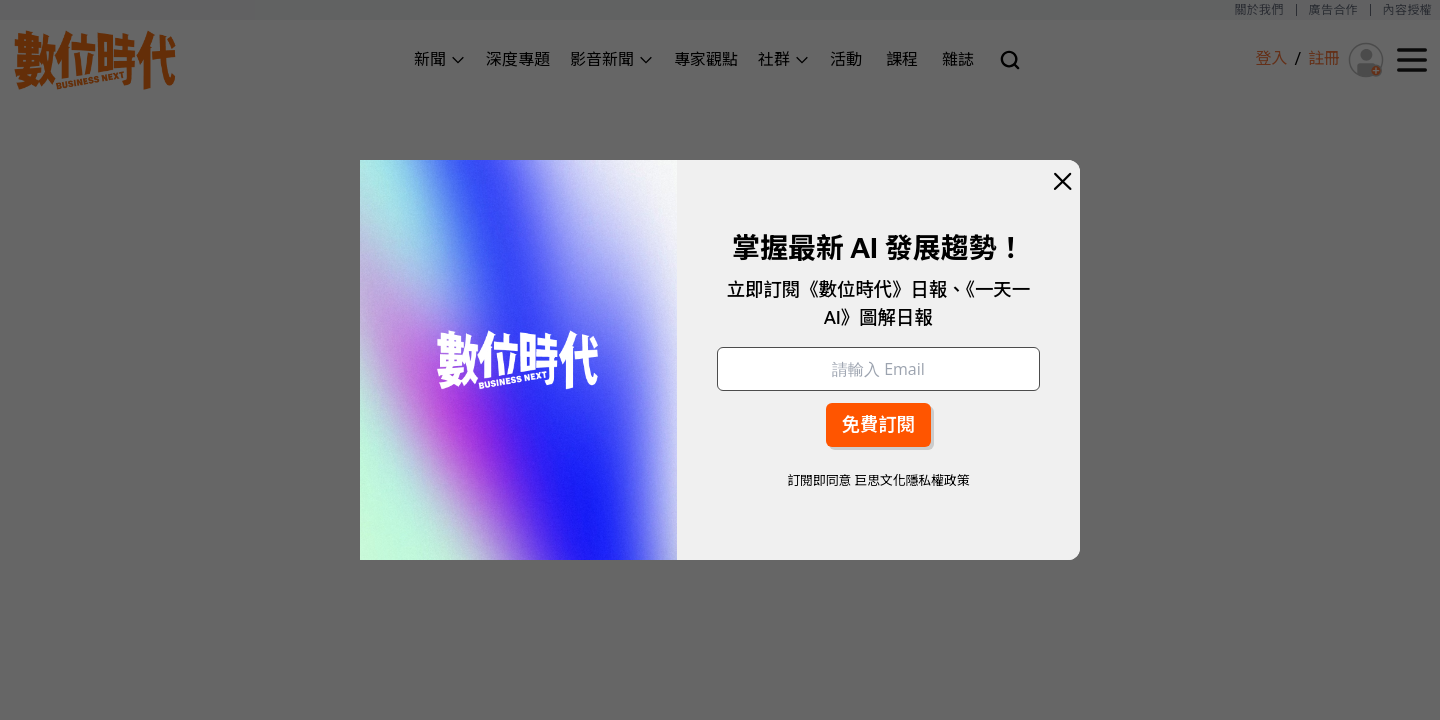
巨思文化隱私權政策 (911, 480)
